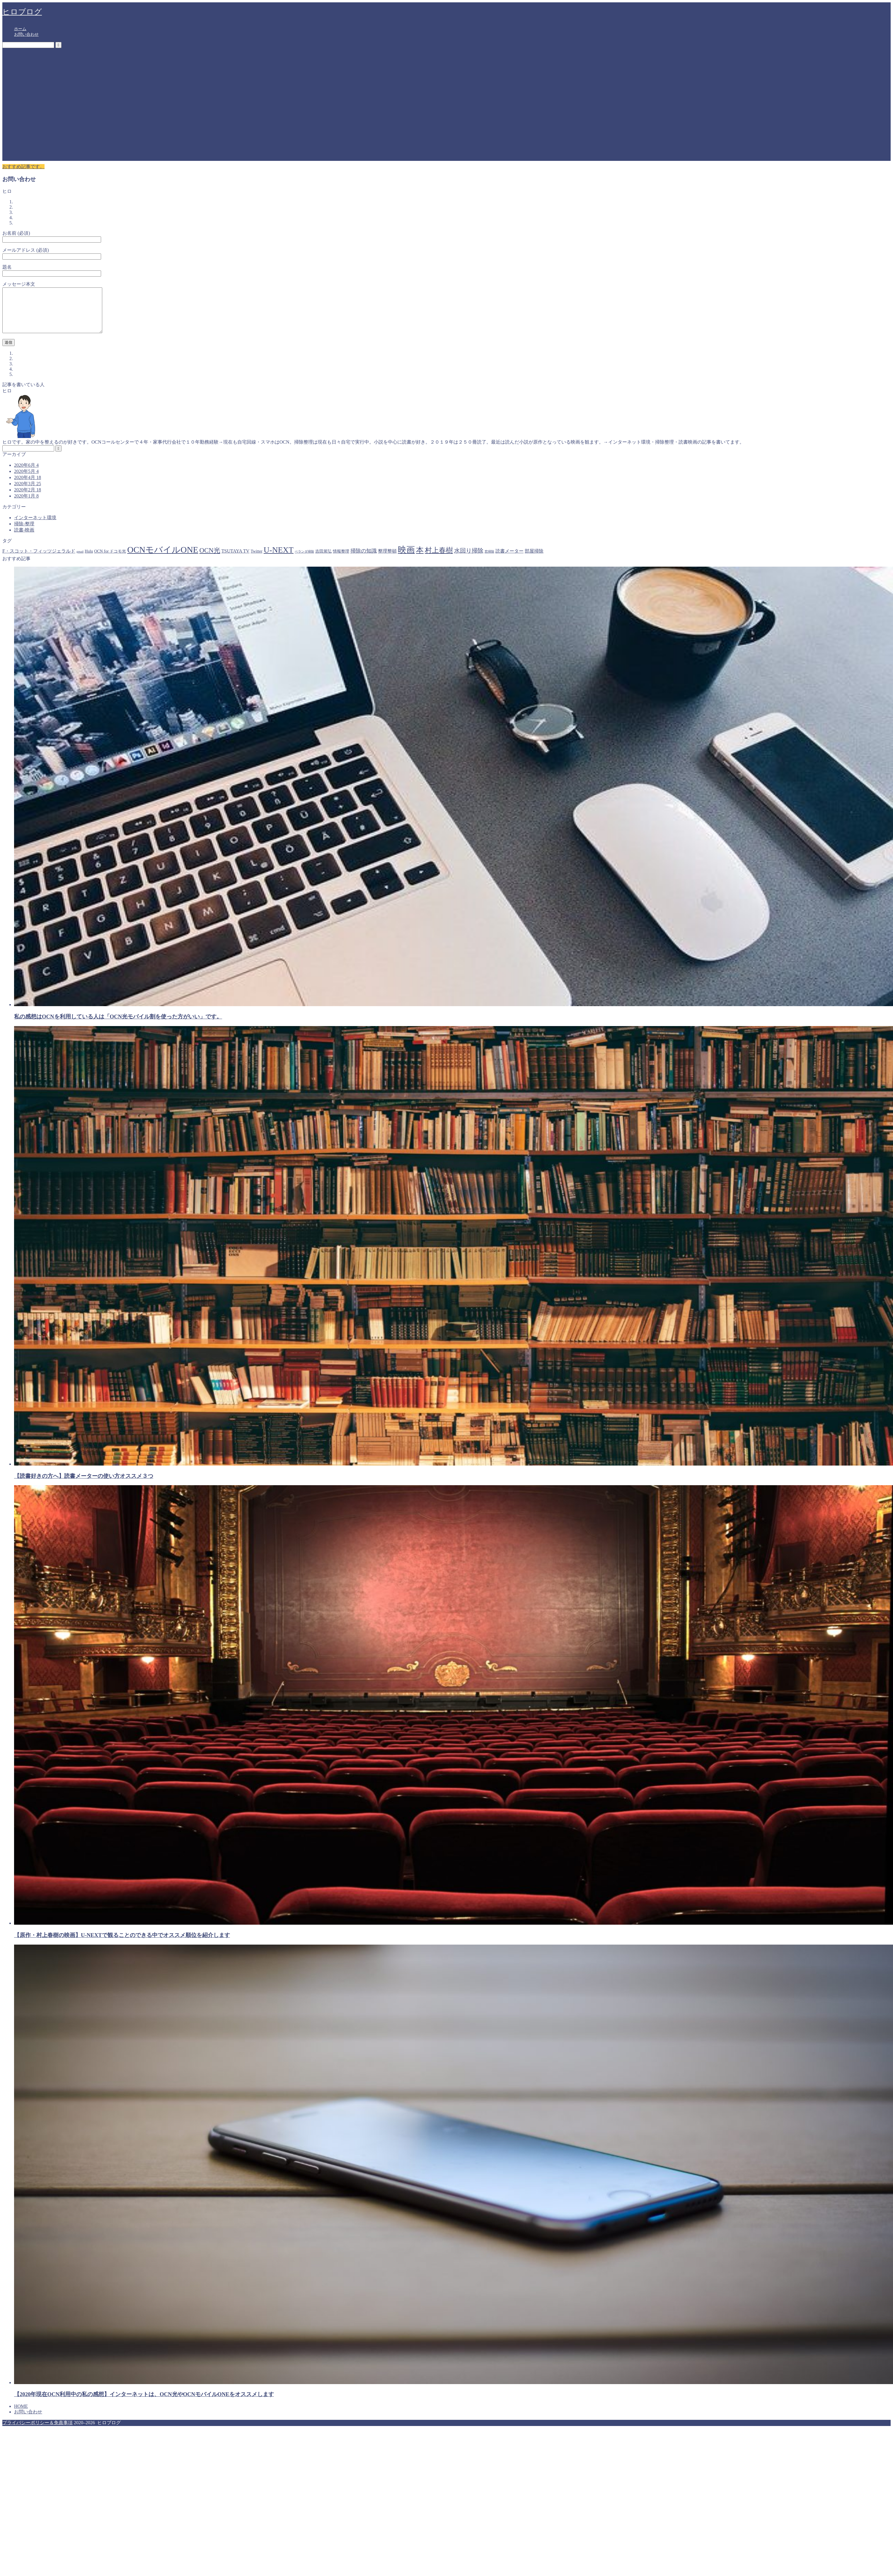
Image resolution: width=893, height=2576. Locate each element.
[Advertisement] (55, 106)
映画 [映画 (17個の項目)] (406, 558)
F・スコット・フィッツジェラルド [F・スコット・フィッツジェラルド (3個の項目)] (38, 560)
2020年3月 (27, 492)
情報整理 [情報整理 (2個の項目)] (341, 560)
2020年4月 (27, 486)
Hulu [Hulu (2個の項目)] (89, 560)
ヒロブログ (22, 12)
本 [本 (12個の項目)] (420, 559)
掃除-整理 (24, 532)
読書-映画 (24, 538)
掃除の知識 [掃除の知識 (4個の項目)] (363, 560)
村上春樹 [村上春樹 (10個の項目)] (439, 559)
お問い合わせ (26, 34)
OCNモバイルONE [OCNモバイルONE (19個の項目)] (162, 558)
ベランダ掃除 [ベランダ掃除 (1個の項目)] (304, 560)
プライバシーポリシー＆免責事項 (37, 2431)
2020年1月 (26, 504)
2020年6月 (26, 473)
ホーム (20, 29)
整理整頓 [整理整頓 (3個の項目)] (387, 560)
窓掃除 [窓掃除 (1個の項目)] (489, 560)
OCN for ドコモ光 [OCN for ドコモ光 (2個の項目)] (110, 560)
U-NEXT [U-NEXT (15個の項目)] (279, 558)
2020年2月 (27, 498)
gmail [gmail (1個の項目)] (79, 560)
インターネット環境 (35, 526)
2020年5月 (26, 480)
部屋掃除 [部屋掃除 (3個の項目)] (534, 560)
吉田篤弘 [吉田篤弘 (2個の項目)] (323, 560)
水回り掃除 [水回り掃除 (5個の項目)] (468, 559)
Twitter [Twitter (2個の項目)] (256, 560)
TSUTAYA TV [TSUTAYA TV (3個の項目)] (235, 560)
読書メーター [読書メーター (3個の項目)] (509, 560)
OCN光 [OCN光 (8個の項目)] (210, 559)
